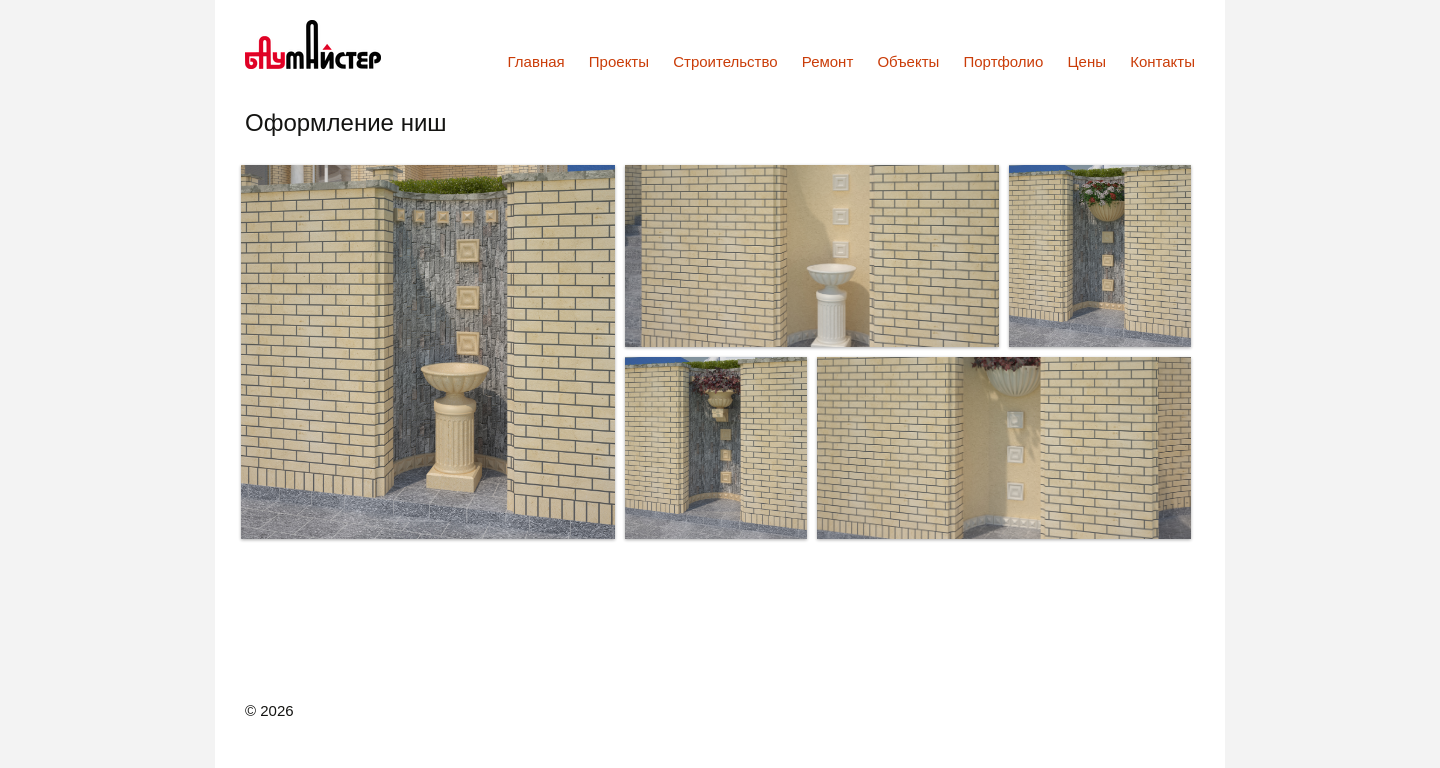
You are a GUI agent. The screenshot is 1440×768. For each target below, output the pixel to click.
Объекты (908, 61)
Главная (536, 61)
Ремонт (828, 61)
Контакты (1162, 61)
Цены (1087, 61)
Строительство (725, 61)
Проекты (619, 61)
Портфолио (1004, 61)
